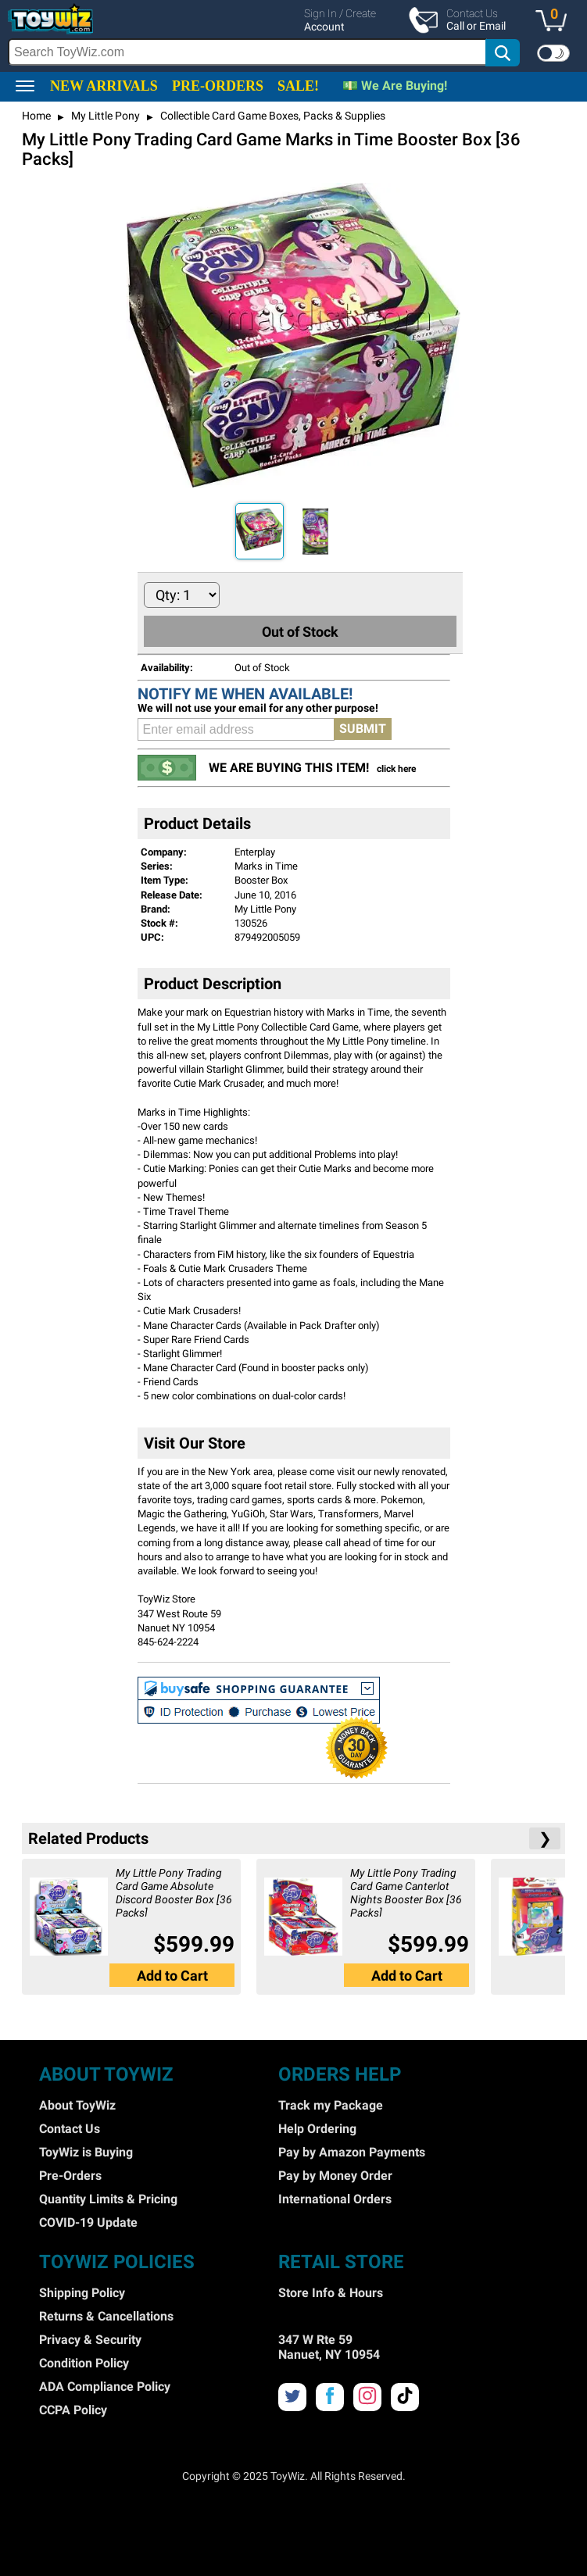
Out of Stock (300, 631)
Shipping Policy (82, 2292)
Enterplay (254, 852)
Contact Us (69, 2128)
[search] (264, 52)
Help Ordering (317, 2128)
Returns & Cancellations (106, 2316)
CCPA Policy (73, 2410)
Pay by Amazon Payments (351, 2152)
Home (36, 115)
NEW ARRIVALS (104, 86)
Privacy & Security (90, 2339)
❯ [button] (545, 1838)
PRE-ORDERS (217, 86)
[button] (554, 21)
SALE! (298, 86)
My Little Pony (104, 115)
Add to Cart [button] (172, 1975)
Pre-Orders (70, 2175)
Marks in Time (266, 866)
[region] (293, 36)
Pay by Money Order (335, 2175)
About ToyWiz (77, 2105)
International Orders (335, 2199)
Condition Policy (84, 2363)
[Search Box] (247, 52)
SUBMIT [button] (362, 728)
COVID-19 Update (88, 2222)
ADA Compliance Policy (104, 2386)
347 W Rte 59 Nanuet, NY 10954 (329, 2347)
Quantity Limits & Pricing (108, 2199)
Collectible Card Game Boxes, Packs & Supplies (271, 115)
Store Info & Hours (330, 2292)
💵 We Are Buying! (394, 85)
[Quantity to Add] (182, 595)
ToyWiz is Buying (86, 2152)
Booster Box (261, 880)
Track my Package (330, 2105)
